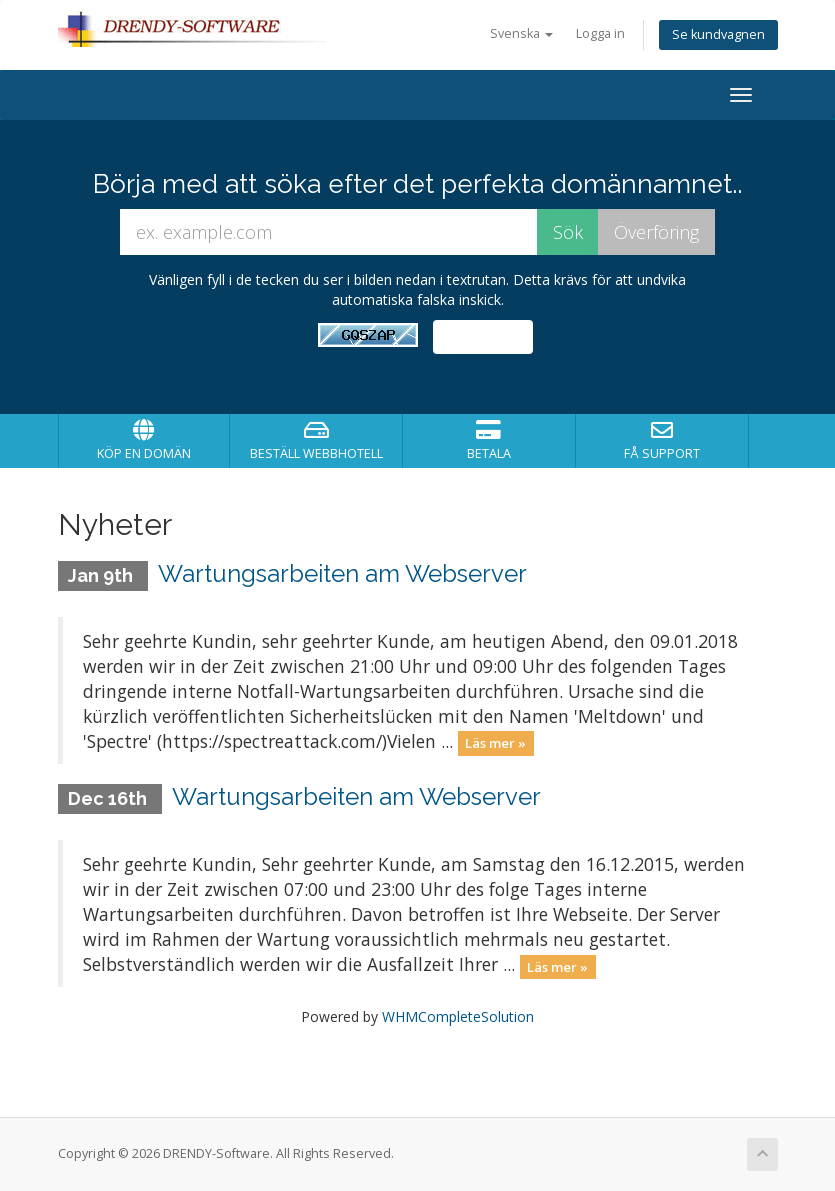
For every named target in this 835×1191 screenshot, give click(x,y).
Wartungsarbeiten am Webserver (342, 573)
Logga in (600, 33)
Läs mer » (495, 743)
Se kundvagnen (718, 34)
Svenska (521, 33)
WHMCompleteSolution (458, 1016)
